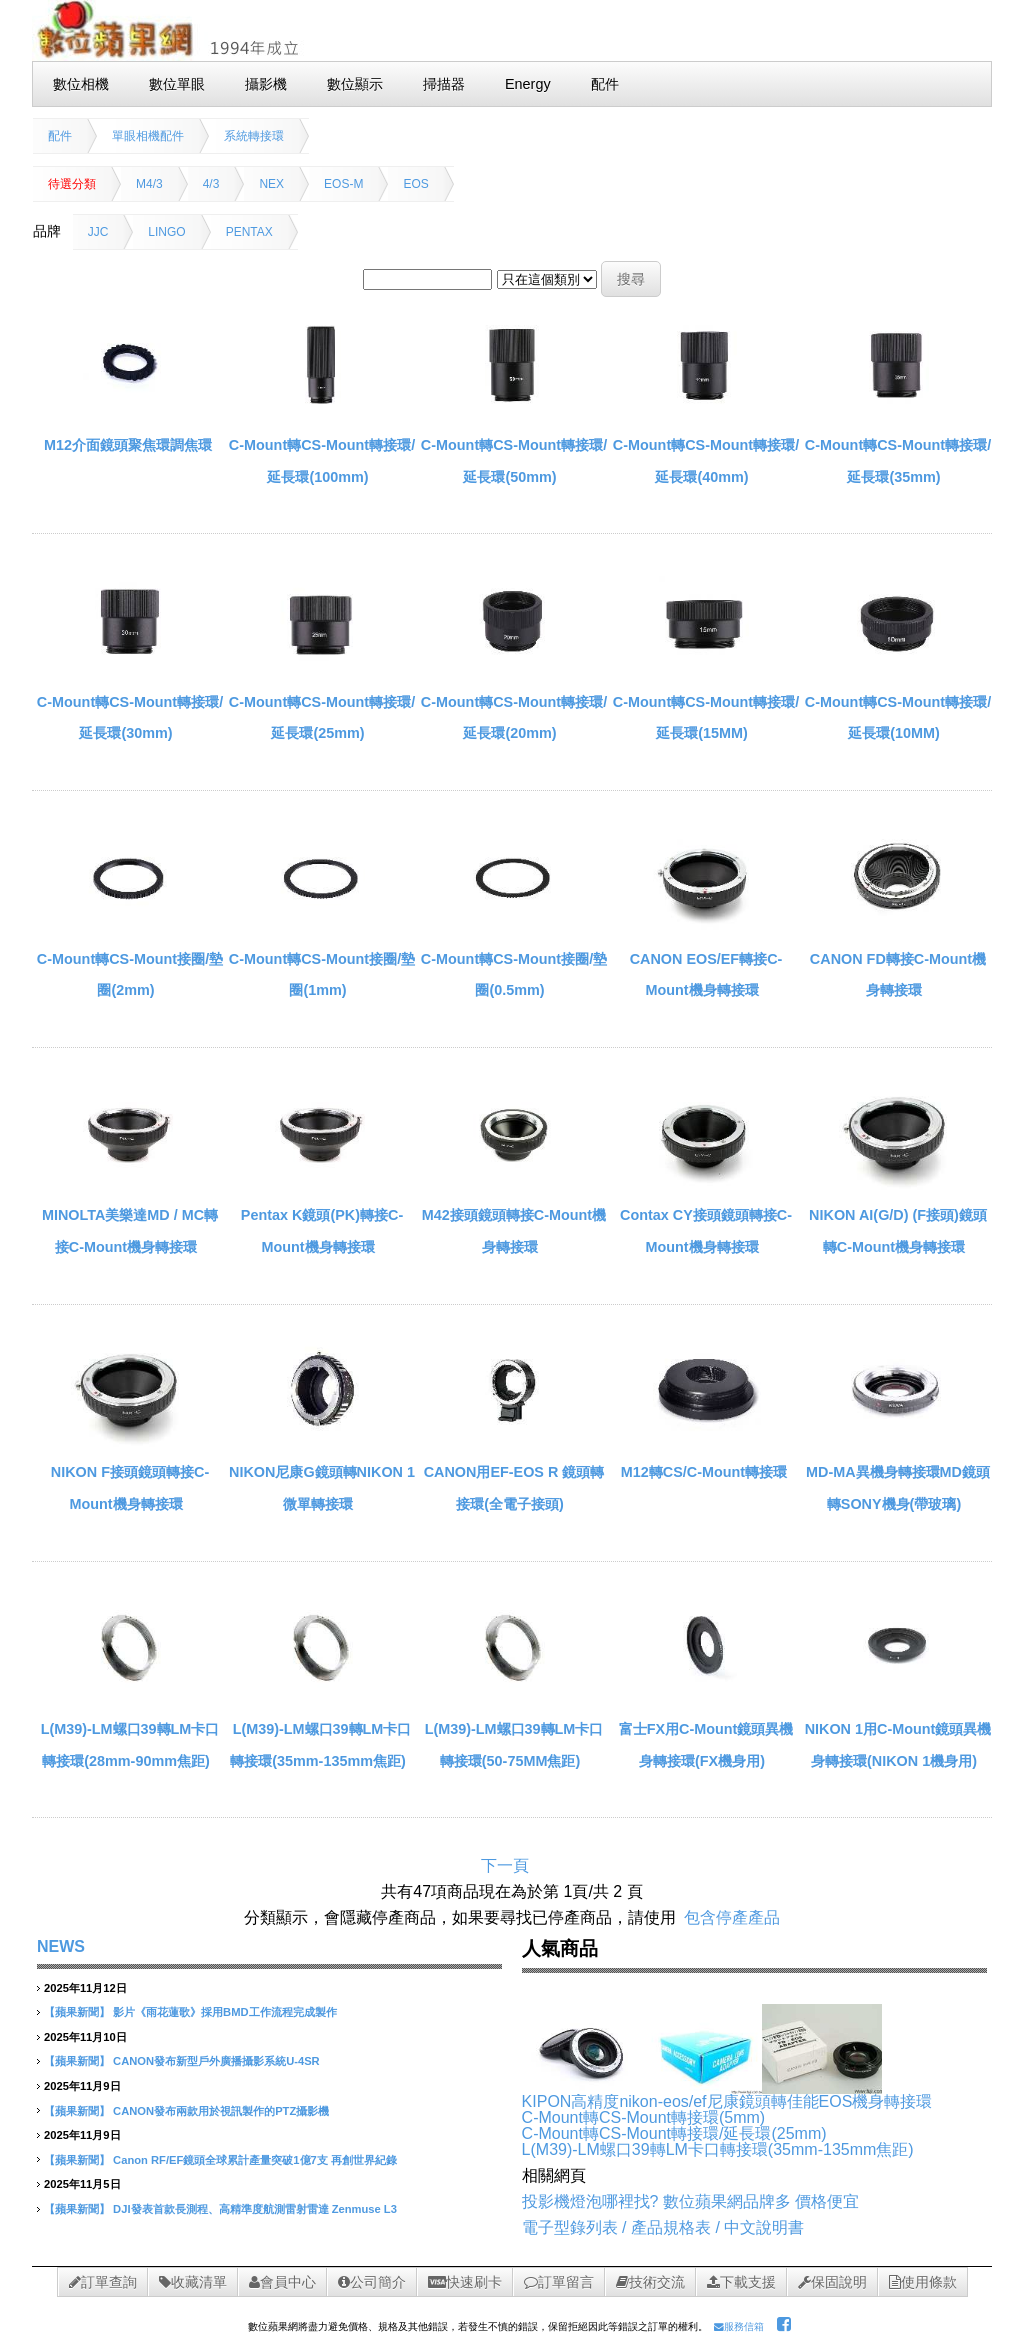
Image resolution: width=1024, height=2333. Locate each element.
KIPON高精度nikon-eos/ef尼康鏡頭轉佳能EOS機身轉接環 (727, 2101)
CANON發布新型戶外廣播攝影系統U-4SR (216, 2061)
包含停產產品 (732, 1917)
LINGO (166, 232)
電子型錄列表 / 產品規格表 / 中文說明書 (663, 2227)
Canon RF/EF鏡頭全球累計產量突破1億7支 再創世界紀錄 (255, 2160)
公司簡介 (372, 2282)
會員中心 (282, 2282)
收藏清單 (193, 2282)
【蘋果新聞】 (77, 2012)
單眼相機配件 (148, 136)
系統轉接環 (254, 136)
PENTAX (249, 232)
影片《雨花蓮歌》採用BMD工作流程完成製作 (224, 2012)
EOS (415, 184)
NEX (271, 184)
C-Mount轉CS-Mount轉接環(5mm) (644, 2117)
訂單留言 (559, 2282)
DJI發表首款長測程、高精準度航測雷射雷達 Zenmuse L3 (255, 2209)
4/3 (211, 184)
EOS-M (343, 184)
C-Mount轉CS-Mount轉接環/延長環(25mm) (674, 2133)
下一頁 (505, 1865)
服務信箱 (739, 2326)
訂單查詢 (103, 2282)
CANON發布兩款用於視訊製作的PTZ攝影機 (221, 2111)
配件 (60, 136)
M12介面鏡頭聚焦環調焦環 (128, 445)
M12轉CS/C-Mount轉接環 (704, 1472)
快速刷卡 (465, 2282)
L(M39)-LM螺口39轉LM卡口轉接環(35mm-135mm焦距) (718, 2149)
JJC (98, 232)
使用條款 (923, 2282)
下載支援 (741, 2282)
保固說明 (832, 2282)
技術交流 (650, 2282)
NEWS (61, 1946)
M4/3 (149, 184)
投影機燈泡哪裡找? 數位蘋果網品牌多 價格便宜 (691, 2201)
